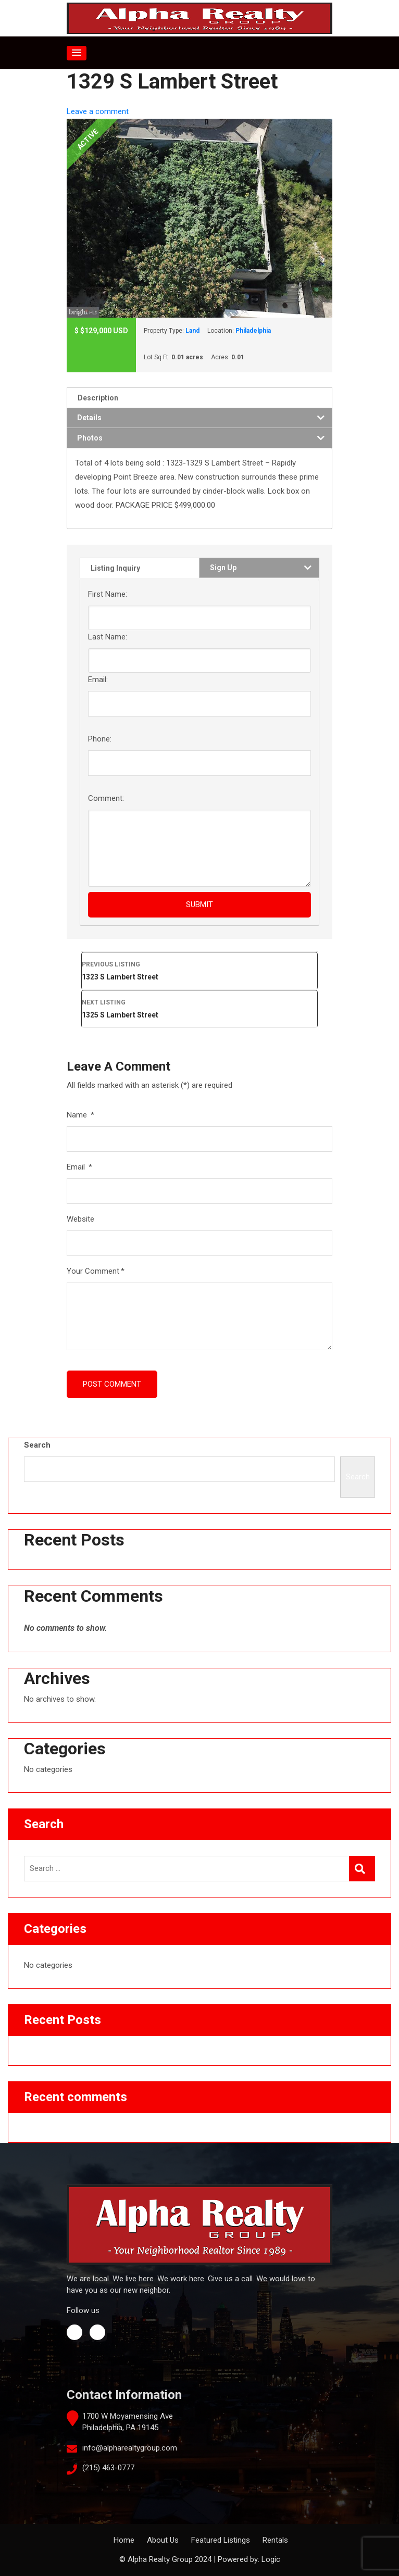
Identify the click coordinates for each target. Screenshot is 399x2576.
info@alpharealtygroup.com (129, 2448)
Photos (90, 438)
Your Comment (95, 1271)
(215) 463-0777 (108, 2467)
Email (79, 1167)
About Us (163, 2540)
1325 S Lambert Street (199, 1007)
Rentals (275, 2540)
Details (89, 417)
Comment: (106, 798)
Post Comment (112, 1384)
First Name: (107, 594)
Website (80, 1219)
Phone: (99, 739)
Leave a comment (98, 111)
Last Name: (107, 637)
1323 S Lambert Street (199, 969)
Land (192, 330)
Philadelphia (253, 330)
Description (98, 398)
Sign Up (223, 567)
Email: (98, 679)
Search (37, 1445)
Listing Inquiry (115, 568)
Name (80, 1115)
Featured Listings (220, 2540)
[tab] (199, 397)
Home (124, 2540)
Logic (270, 2559)
